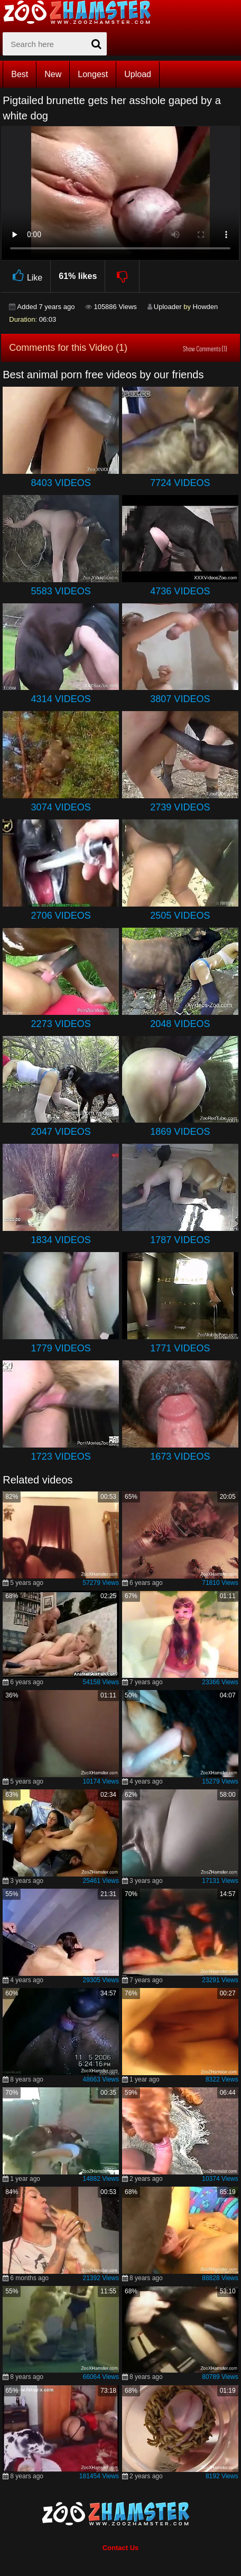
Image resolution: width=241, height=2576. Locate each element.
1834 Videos (61, 1240)
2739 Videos (180, 807)
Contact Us (121, 2548)
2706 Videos (61, 915)
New (52, 74)
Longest (93, 74)
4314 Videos (61, 699)
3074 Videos (61, 807)
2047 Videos (61, 1131)
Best (19, 74)
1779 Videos (61, 1348)
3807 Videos (180, 699)
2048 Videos (180, 1024)
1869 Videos (180, 1131)
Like (25, 276)
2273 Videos (61, 1024)
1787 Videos (180, 1240)
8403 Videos (61, 483)
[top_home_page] (82, 12)
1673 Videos (180, 1456)
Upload (137, 74)
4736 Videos (180, 591)
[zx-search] (55, 43)
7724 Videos (180, 483)
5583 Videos (61, 591)
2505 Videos (180, 915)
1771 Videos (180, 1348)
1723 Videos (61, 1456)
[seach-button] (96, 43)
